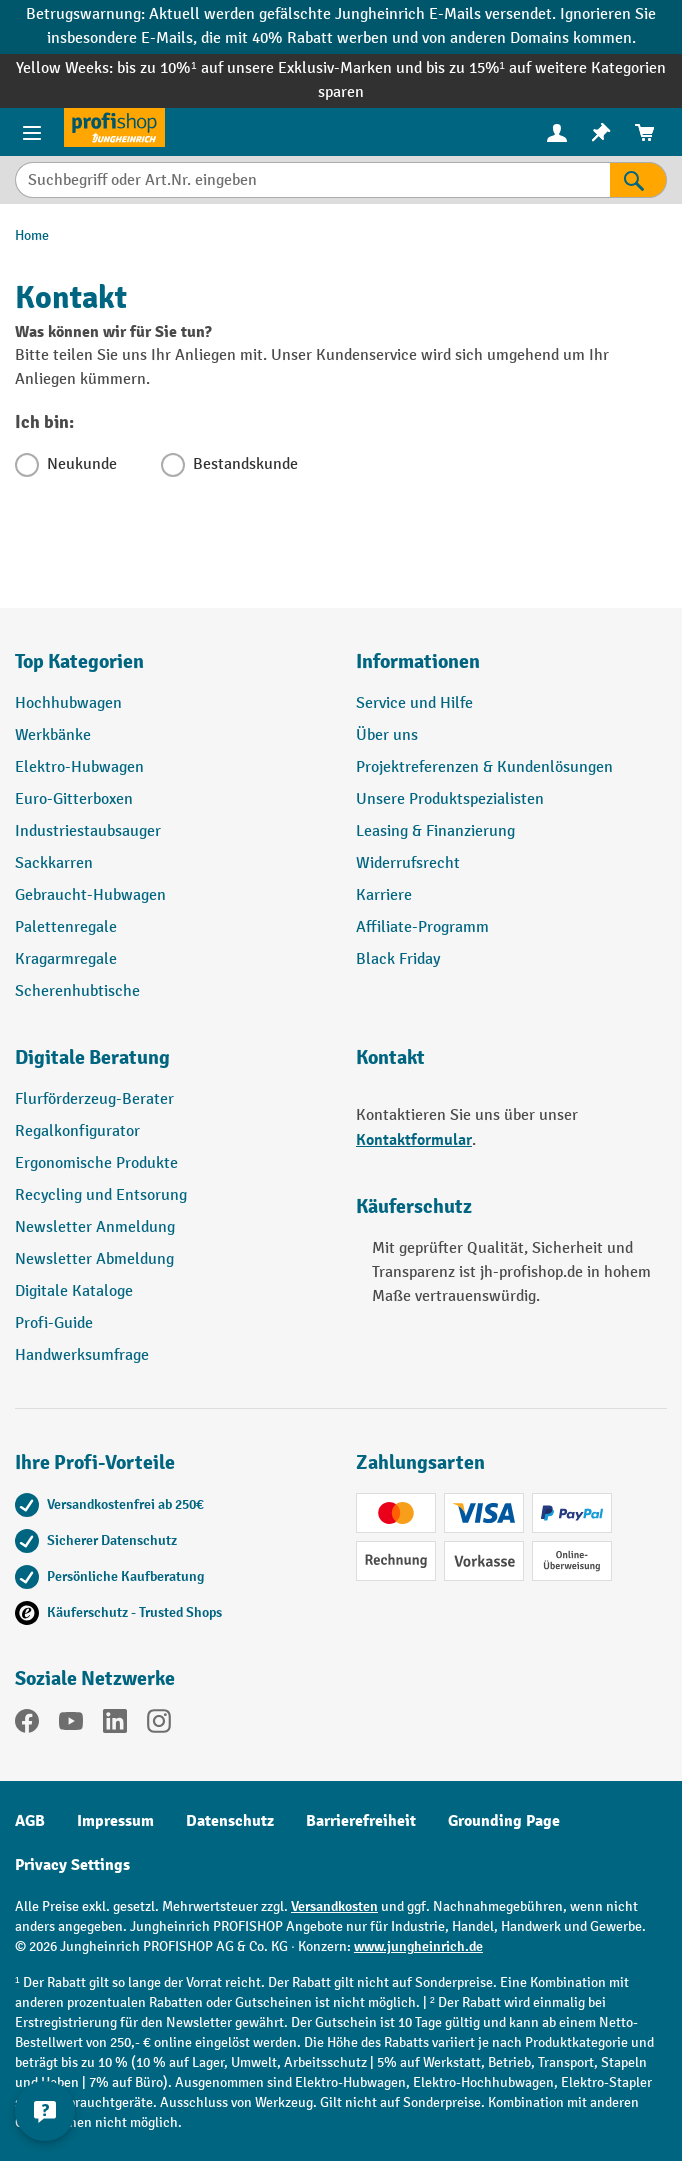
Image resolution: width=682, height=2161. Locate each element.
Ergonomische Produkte (96, 1163)
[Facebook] (27, 1725)
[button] (170, 1066)
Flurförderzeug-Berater (94, 1099)
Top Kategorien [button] (79, 661)
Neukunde (82, 464)
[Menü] (32, 132)
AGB (30, 1821)
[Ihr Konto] (557, 132)
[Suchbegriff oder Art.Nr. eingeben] (312, 180)
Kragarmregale (66, 959)
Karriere (384, 895)
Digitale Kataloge (74, 1291)
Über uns (387, 735)
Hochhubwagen (68, 703)
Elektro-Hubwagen (79, 767)
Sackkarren (54, 863)
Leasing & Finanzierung (435, 831)
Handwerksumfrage (82, 1355)
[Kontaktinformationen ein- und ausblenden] (45, 2111)
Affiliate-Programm (422, 927)
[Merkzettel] (601, 132)
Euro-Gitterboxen (74, 799)
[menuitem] (557, 132)
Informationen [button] (418, 661)
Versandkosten (334, 1906)
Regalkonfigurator (77, 1131)
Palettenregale (66, 927)
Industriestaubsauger (88, 831)
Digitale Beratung (92, 1057)
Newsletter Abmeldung (94, 1259)
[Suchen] (638, 180)
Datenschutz (230, 1821)
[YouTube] (71, 1725)
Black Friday (398, 959)
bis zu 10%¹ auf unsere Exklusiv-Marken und (271, 68)
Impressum (115, 1821)
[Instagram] (159, 1725)
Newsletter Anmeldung (95, 1227)
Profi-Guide (54, 1323)
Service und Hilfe (414, 703)
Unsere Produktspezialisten (450, 799)
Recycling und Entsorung (101, 1195)
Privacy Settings (72, 1865)
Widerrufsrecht (408, 863)
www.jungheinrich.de (418, 1946)
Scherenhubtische (77, 991)
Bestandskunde (245, 464)
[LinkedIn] (115, 1725)
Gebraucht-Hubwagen (90, 895)
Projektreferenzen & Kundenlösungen (484, 767)
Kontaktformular (414, 1140)
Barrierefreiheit (361, 1821)
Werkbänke (53, 735)
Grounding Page (504, 1821)
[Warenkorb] (645, 132)
